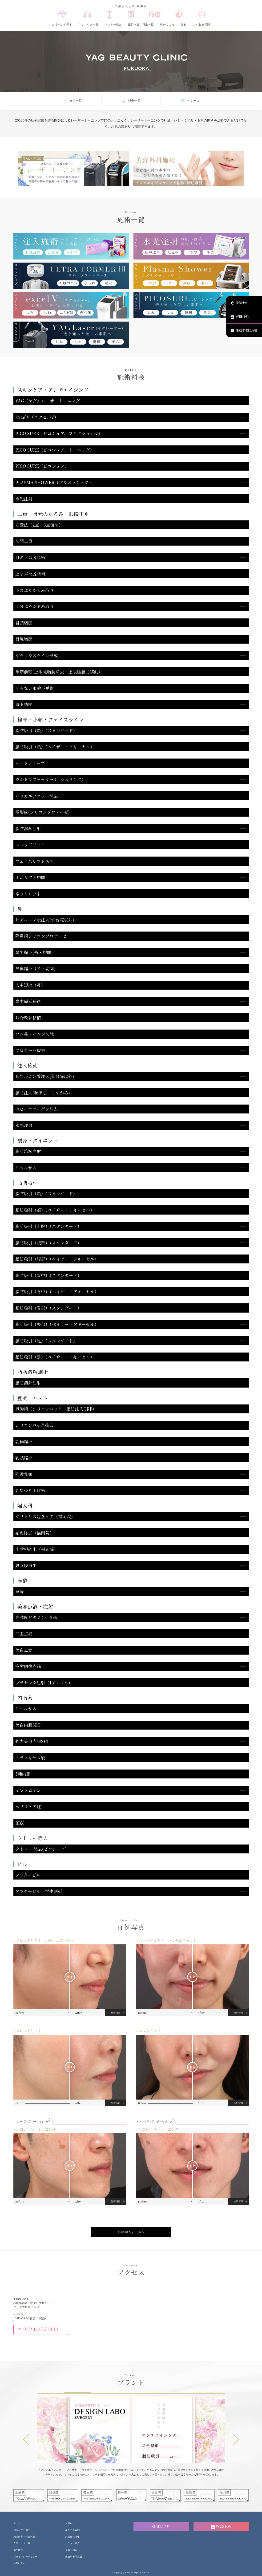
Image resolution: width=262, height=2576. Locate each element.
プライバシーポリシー (25, 2557)
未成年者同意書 (73, 2557)
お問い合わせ (20, 2563)
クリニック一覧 (88, 24)
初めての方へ (72, 2550)
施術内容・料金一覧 (141, 24)
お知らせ (70, 2523)
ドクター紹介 (113, 24)
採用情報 (18, 2550)
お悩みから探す (62, 24)
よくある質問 (201, 24)
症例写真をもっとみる (131, 2232)
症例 (183, 24)
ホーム (17, 2523)
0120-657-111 (41, 2329)
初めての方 (167, 24)
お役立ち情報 (72, 2537)
